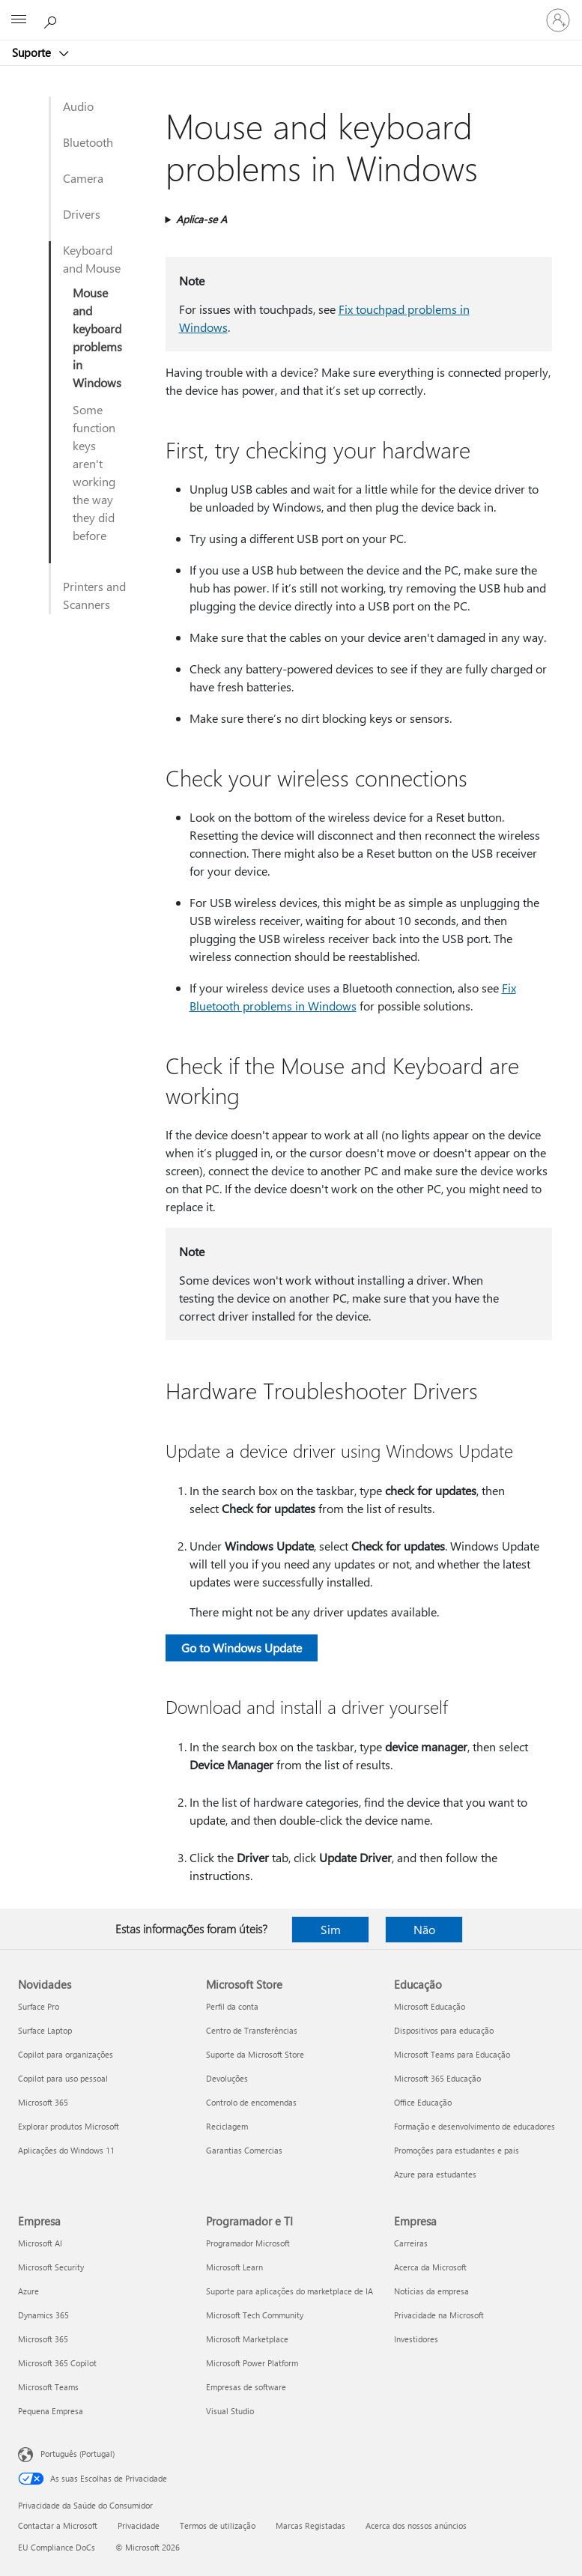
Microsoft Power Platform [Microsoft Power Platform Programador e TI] (252, 2363)
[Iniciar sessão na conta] (558, 20)
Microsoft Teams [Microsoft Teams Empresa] (48, 2386)
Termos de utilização (217, 2525)
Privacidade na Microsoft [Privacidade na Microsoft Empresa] (439, 2315)
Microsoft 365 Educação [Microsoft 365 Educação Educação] (437, 2078)
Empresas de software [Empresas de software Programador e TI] (246, 2386)
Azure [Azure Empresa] (28, 2291)
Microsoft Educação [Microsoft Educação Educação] (429, 2006)
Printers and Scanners (94, 595)
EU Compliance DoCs (56, 2547)
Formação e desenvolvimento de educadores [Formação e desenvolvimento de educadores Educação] (474, 2126)
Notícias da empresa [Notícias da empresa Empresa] (431, 2291)
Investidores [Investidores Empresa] (416, 2339)
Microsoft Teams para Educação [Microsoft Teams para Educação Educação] (452, 2054)
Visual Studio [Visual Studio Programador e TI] (230, 2410)
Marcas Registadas (310, 2525)
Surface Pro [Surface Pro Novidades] (38, 2006)
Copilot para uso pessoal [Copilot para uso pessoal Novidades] (63, 2078)
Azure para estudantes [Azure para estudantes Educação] (435, 2174)
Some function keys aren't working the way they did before (94, 472)
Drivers (81, 214)
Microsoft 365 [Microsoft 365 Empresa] (43, 2339)
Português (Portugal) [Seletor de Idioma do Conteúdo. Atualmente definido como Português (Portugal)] (77, 2453)
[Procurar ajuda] (52, 19)
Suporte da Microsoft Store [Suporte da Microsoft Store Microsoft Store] (255, 2054)
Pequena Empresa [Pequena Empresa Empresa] (50, 2410)
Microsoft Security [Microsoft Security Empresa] (51, 2267)
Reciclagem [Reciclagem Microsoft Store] (227, 2126)
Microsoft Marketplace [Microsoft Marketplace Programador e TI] (247, 2339)
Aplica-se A (201, 219)
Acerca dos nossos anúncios (416, 2525)
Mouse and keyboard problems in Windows (97, 337)
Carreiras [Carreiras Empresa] (411, 2243)
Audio (78, 106)
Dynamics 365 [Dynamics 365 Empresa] (43, 2315)
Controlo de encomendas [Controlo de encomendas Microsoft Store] (251, 2102)
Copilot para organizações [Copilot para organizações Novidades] (65, 2054)
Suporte (33, 52)
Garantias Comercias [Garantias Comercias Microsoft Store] (244, 2150)
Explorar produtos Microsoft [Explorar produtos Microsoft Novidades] (68, 2126)
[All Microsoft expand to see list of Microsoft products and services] (19, 20)
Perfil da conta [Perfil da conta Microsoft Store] (232, 2006)
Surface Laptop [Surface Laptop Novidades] (45, 2030)
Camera (83, 178)
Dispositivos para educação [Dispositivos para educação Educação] (444, 2030)
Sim (331, 1929)
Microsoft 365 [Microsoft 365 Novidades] (43, 2102)
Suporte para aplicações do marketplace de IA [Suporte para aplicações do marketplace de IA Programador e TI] (289, 2291)
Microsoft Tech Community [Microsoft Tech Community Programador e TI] (254, 2315)
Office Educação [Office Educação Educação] (423, 2102)
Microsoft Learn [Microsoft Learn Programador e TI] (234, 2267)
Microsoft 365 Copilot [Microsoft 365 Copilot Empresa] (57, 2363)
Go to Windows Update (241, 1647)
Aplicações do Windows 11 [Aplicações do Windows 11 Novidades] (66, 2150)
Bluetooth (88, 142)
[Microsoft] (290, 11)
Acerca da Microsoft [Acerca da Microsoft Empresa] (430, 2267)
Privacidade (139, 2525)
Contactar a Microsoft (57, 2525)
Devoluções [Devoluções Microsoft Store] (227, 2078)
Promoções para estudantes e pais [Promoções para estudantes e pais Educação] (456, 2150)
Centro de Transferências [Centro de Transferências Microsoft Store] (251, 2030)
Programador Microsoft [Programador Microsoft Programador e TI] (248, 2243)
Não (424, 1929)
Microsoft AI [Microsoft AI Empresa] (40, 2243)
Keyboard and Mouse (92, 259)
